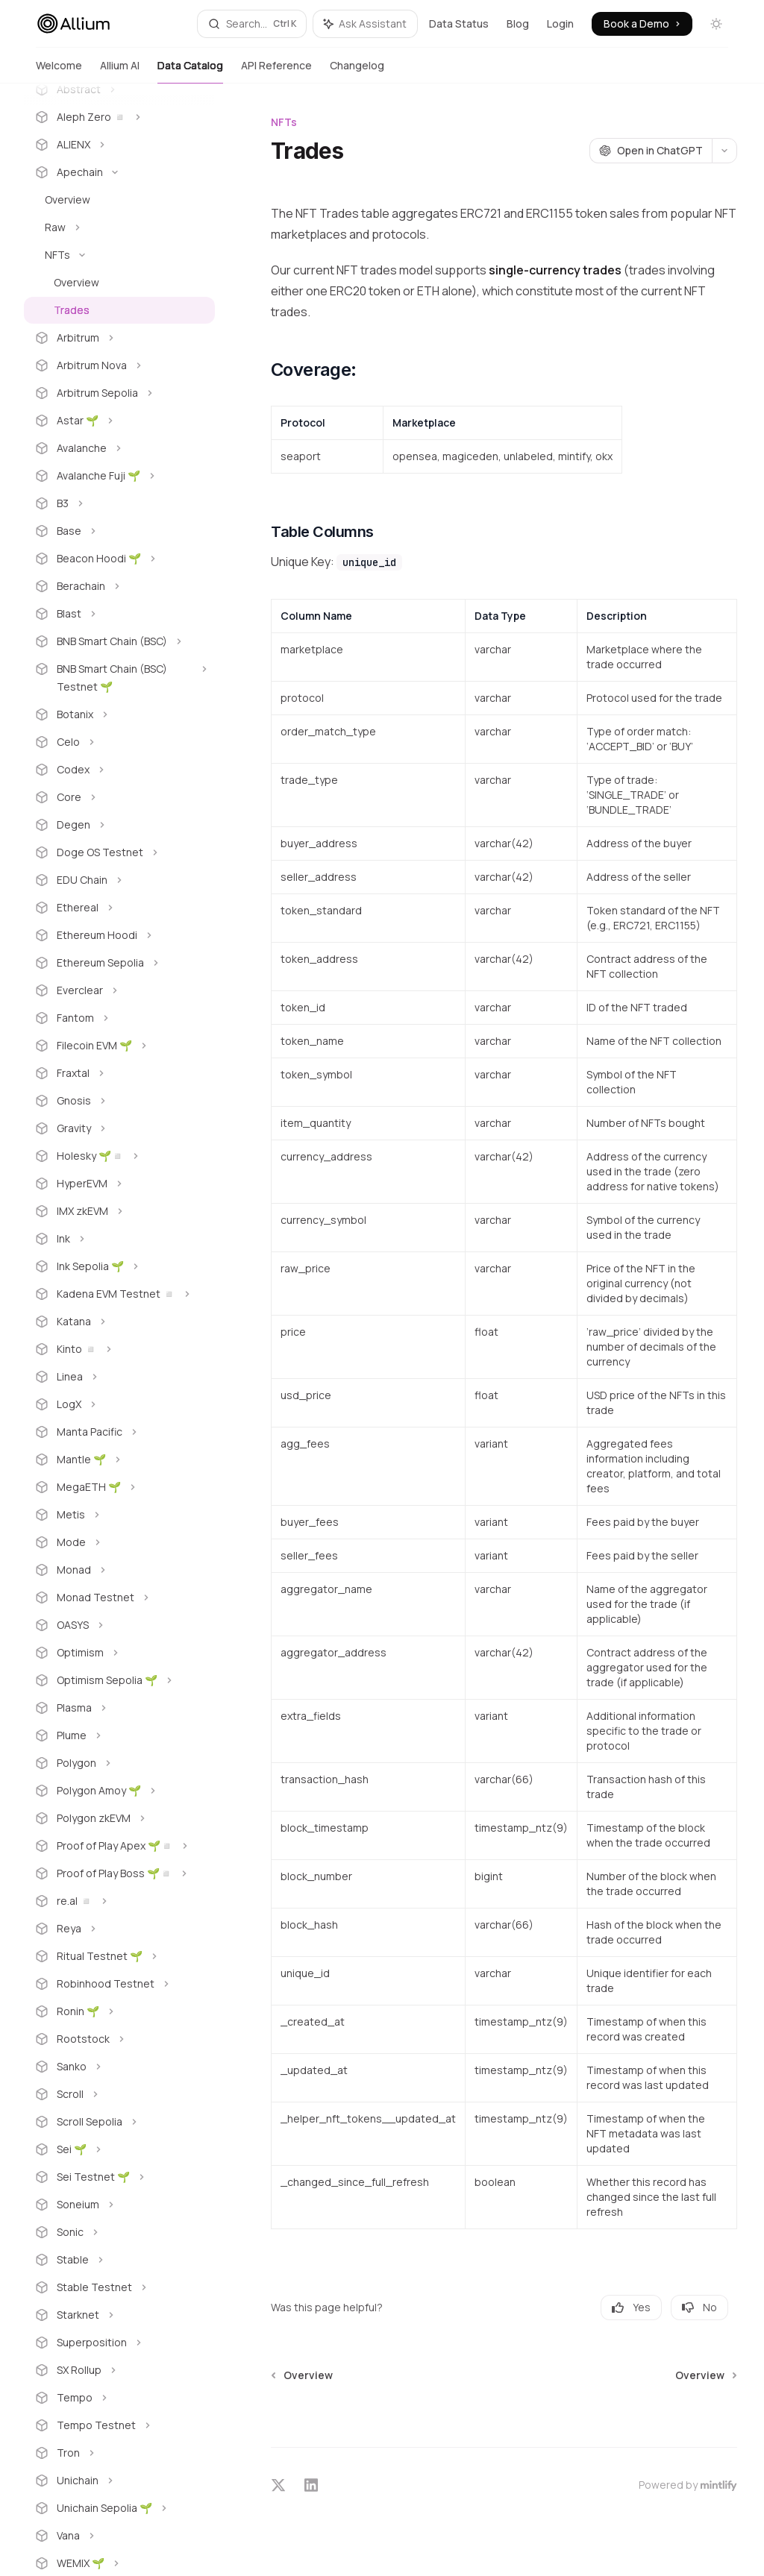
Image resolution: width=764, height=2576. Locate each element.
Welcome (59, 71)
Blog (518, 23)
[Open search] (252, 23)
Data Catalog (190, 71)
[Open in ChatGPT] (650, 150)
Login (560, 23)
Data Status (459, 23)
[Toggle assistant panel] (365, 23)
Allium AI (120, 71)
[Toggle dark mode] (716, 24)
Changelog (357, 71)
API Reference (276, 71)
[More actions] (724, 150)
